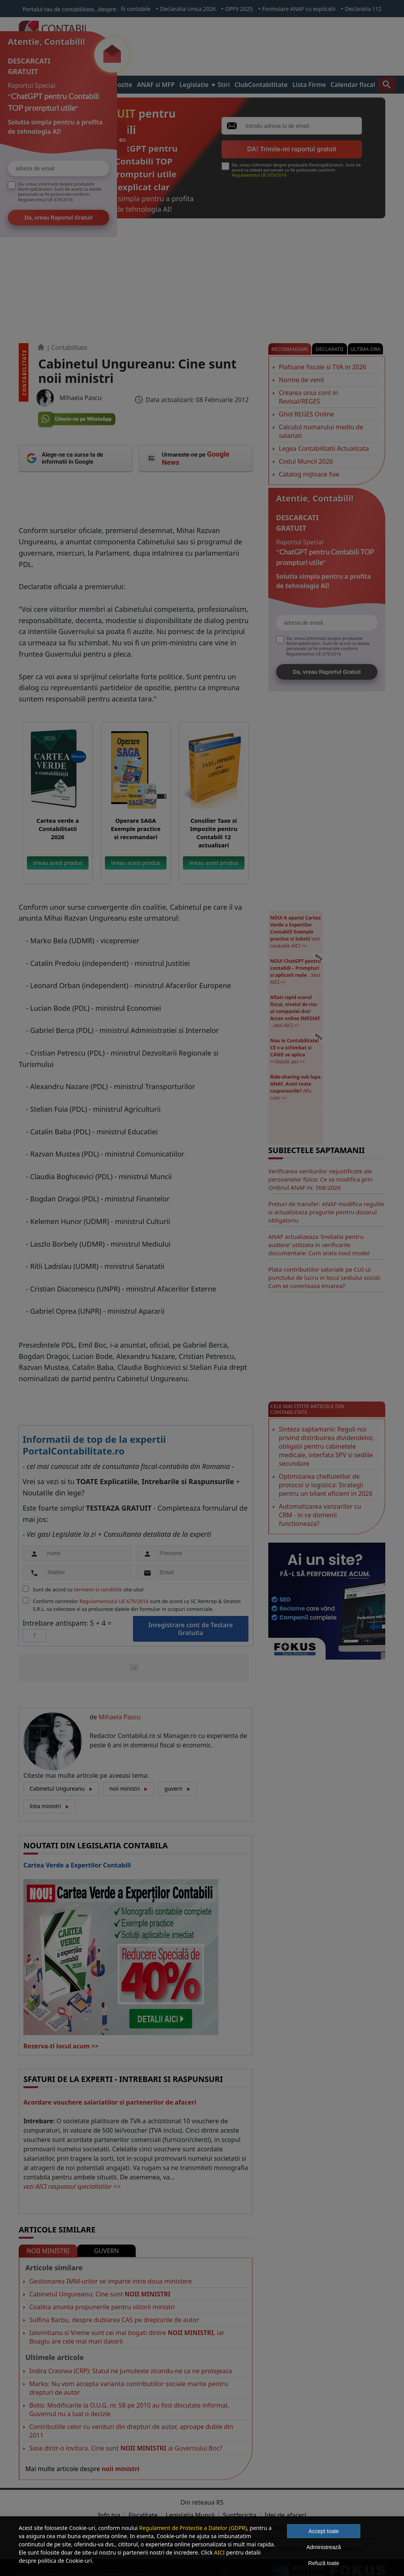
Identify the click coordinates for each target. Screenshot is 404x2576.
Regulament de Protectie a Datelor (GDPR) (193, 2528)
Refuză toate (323, 2563)
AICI (219, 2552)
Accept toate (323, 2531)
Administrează (324, 2547)
